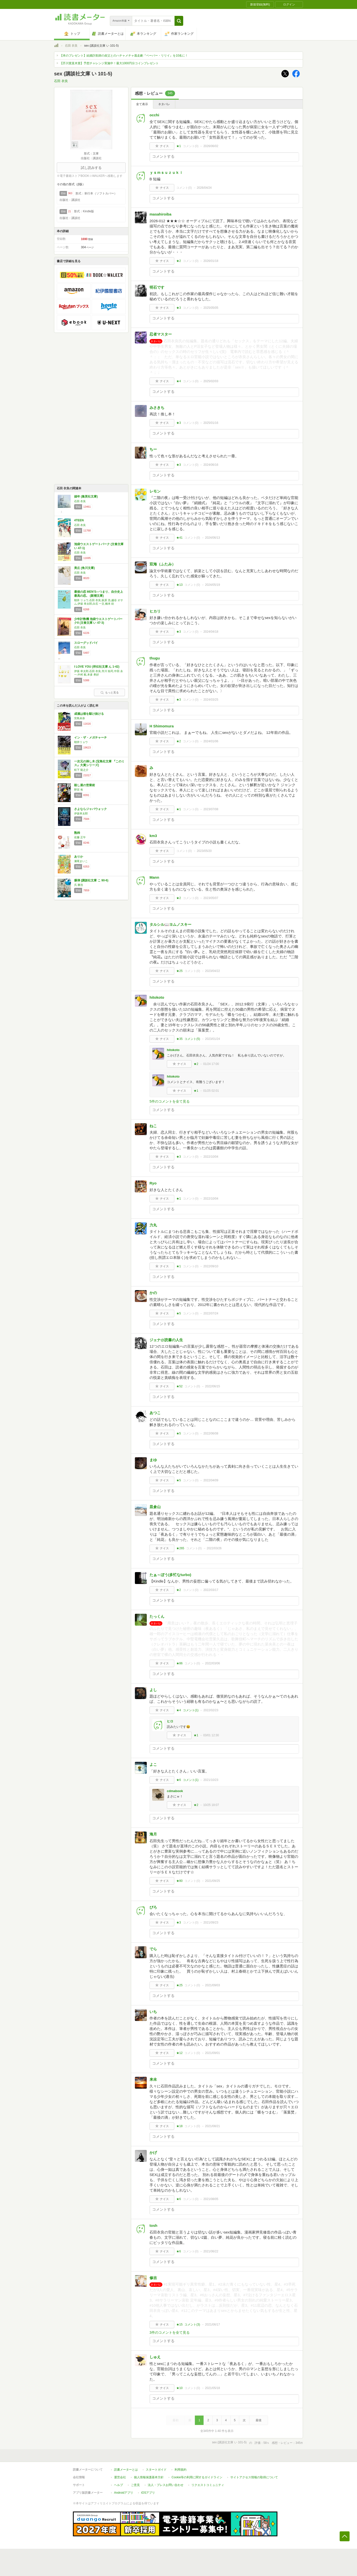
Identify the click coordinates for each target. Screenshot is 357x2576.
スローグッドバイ (86, 643)
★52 (179, 1386)
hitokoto (156, 997)
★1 (178, 146)
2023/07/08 (210, 809)
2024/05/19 (212, 584)
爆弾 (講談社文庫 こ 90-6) (91, 880)
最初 (175, 2420)
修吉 (153, 2278)
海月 (153, 1834)
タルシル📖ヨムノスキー (170, 924)
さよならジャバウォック (90, 809)
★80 (179, 1881)
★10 (179, 2388)
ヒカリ (155, 611)
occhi (154, 115)
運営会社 (120, 2477)
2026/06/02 (210, 146)
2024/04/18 (210, 631)
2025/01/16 (210, 422)
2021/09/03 (212, 1985)
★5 (178, 1313)
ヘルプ (118, 2484)
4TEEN (79, 520)
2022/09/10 (210, 1266)
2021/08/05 (210, 2199)
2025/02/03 (210, 381)
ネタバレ (164, 104)
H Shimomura (161, 726)
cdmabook (175, 1791)
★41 (179, 537)
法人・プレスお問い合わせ (165, 2484)
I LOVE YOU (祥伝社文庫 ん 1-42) (96, 666)
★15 (179, 2324)
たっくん (156, 1616)
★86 (179, 1663)
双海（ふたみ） (162, 564)
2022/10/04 (210, 1156)
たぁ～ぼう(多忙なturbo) (170, 1575)
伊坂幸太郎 (81, 813)
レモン (155, 491)
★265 (180, 1548)
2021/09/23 (210, 1922)
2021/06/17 (212, 2324)
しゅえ (155, 2357)
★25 (179, 971)
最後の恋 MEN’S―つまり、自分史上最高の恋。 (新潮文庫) (98, 593)
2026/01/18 (210, 260)
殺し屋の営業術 (84, 785)
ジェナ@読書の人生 (166, 1340)
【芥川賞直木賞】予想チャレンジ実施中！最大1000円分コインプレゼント (109, 63)
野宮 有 (78, 789)
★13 (179, 585)
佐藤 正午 (80, 837)
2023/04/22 (212, 970)
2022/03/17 (210, 1589)
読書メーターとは (126, 2469)
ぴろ (153, 1907)
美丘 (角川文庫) (84, 568)
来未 (153, 2079)
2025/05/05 (210, 307)
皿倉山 (155, 1507)
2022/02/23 (210, 1710)
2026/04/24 (204, 187)
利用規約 (180, 2469)
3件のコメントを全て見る (169, 2332)
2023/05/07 (210, 898)
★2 (178, 261)
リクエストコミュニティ (207, 2484)
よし (153, 1690)
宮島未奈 (79, 718)
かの (153, 1293)
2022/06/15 (212, 1386)
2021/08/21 (212, 2126)
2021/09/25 (212, 1880)
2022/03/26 (214, 1548)
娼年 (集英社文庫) (86, 496)
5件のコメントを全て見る (169, 1101)
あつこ (155, 1413)
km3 (153, 836)
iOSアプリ (148, 2492)
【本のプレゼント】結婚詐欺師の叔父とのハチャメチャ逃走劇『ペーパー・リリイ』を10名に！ (124, 55)
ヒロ (170, 1721)
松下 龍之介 (81, 769)
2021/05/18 (212, 2388)
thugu (154, 658)
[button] (179, 21)
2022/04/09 (210, 1480)
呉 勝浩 (78, 884)
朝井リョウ (81, 742)
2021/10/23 (210, 1779)
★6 (178, 1780)
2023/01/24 (212, 1038)
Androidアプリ (123, 2492)
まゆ (153, 1460)
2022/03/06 (212, 1663)
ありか (78, 856)
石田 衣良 (71, 45)
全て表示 (142, 104)
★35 (179, 1039)
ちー (153, 449)
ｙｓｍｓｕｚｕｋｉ (166, 172)
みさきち (156, 407)
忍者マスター (160, 334)
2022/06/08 (210, 1433)
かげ (153, 2152)
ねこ (153, 1126)
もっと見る (109, 692)
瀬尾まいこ (81, 861)
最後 (259, 2420)
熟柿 (77, 833)
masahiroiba (160, 214)
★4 (178, 381)
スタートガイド (156, 2469)
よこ (153, 1764)
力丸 (153, 1225)
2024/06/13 (212, 537)
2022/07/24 (210, 1313)
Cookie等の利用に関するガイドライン (197, 2477)
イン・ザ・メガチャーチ (90, 737)
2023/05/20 (204, 850)
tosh (153, 2225)
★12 (179, 2053)
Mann (154, 877)
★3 (178, 308)
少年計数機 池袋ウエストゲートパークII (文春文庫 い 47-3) (98, 621)
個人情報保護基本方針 (149, 2477)
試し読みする (91, 168)
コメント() (191, 146)
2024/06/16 (210, 464)
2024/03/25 (210, 699)
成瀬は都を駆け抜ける (89, 713)
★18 (179, 2126)
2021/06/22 (210, 2251)
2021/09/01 (212, 2052)
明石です (156, 287)
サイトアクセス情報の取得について (254, 2477)
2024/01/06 (210, 741)
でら (153, 1949)
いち (153, 2012)
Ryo (152, 1183)
